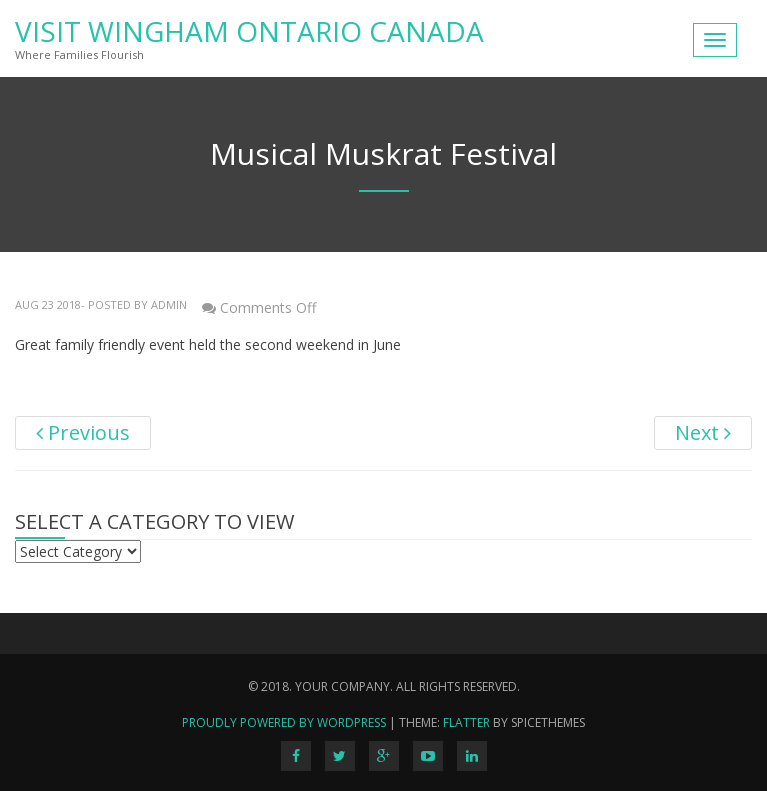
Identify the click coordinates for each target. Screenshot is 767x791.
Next (703, 432)
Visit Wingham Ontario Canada (249, 31)
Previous (83, 432)
